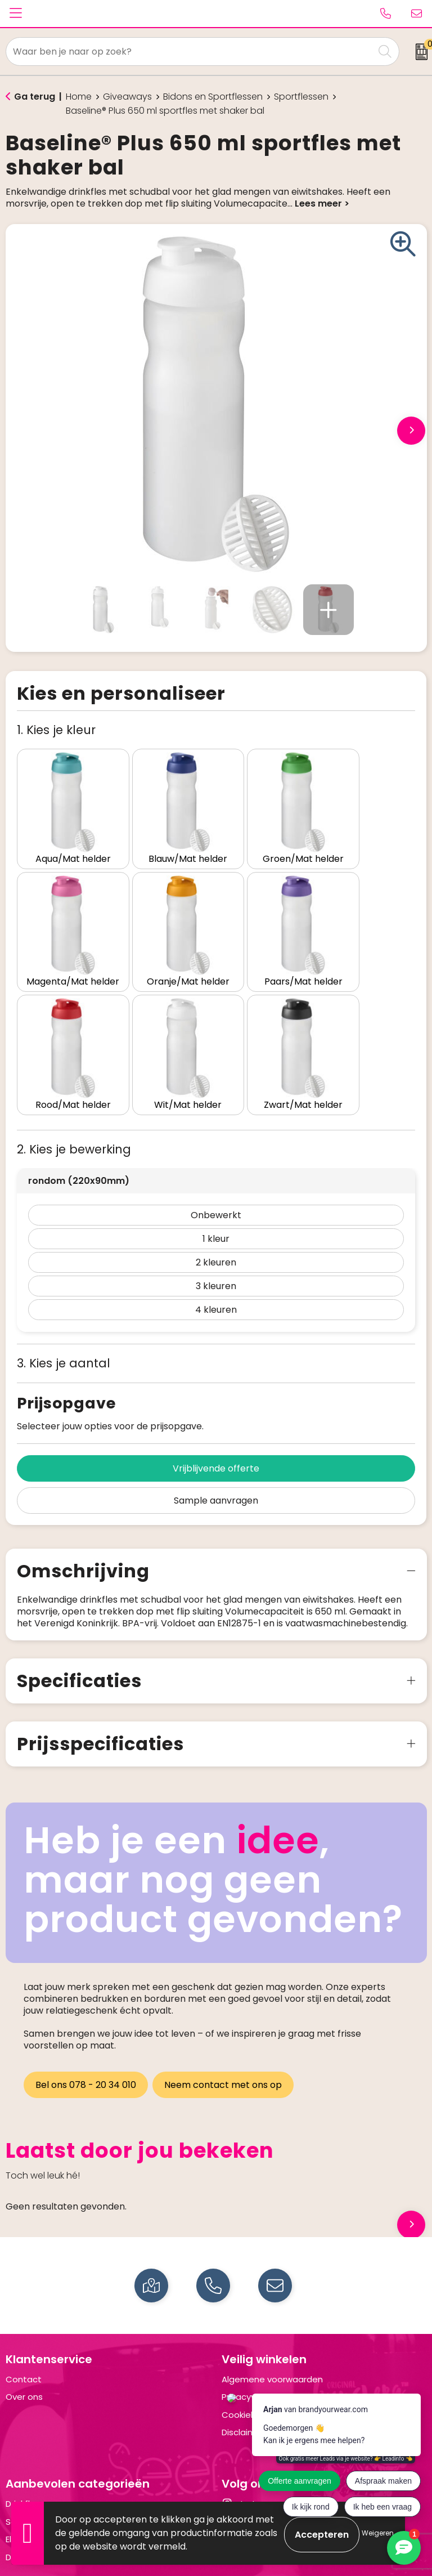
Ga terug (34, 96)
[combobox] (190, 51)
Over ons (24, 2350)
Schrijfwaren (31, 2475)
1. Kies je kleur (56, 729)
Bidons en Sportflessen (213, 97)
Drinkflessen (30, 2457)
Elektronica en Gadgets (55, 2493)
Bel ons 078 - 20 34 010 (85, 2038)
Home (79, 97)
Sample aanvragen (216, 1453)
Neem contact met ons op (225, 2038)
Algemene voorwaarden (272, 2332)
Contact (24, 2332)
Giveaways (127, 97)
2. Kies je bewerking (74, 1102)
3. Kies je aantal (63, 1316)
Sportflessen (301, 97)
